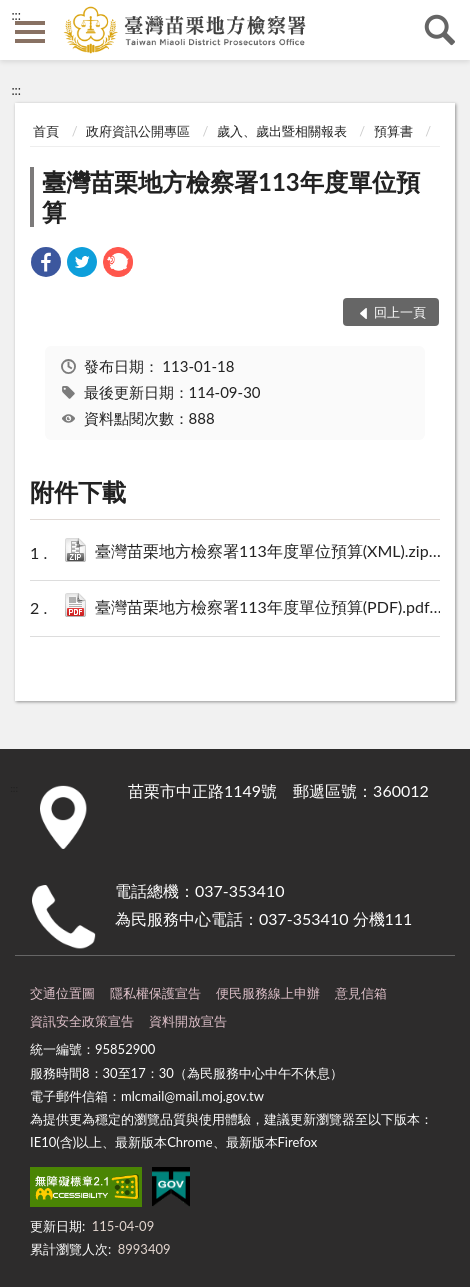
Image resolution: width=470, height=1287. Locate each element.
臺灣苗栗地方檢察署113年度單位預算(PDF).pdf (269, 608)
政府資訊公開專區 (138, 131)
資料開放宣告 (188, 1021)
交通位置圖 (62, 993)
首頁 (46, 131)
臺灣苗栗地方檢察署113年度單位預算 (231, 196)
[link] (46, 264)
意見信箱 (361, 993)
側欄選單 (30, 32)
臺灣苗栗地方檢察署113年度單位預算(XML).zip (269, 552)
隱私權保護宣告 (155, 993)
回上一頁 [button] (400, 312)
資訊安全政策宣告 (82, 1021)
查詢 (440, 30)
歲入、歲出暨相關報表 (282, 131)
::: (16, 15)
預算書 (393, 131)
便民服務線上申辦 (268, 993)
